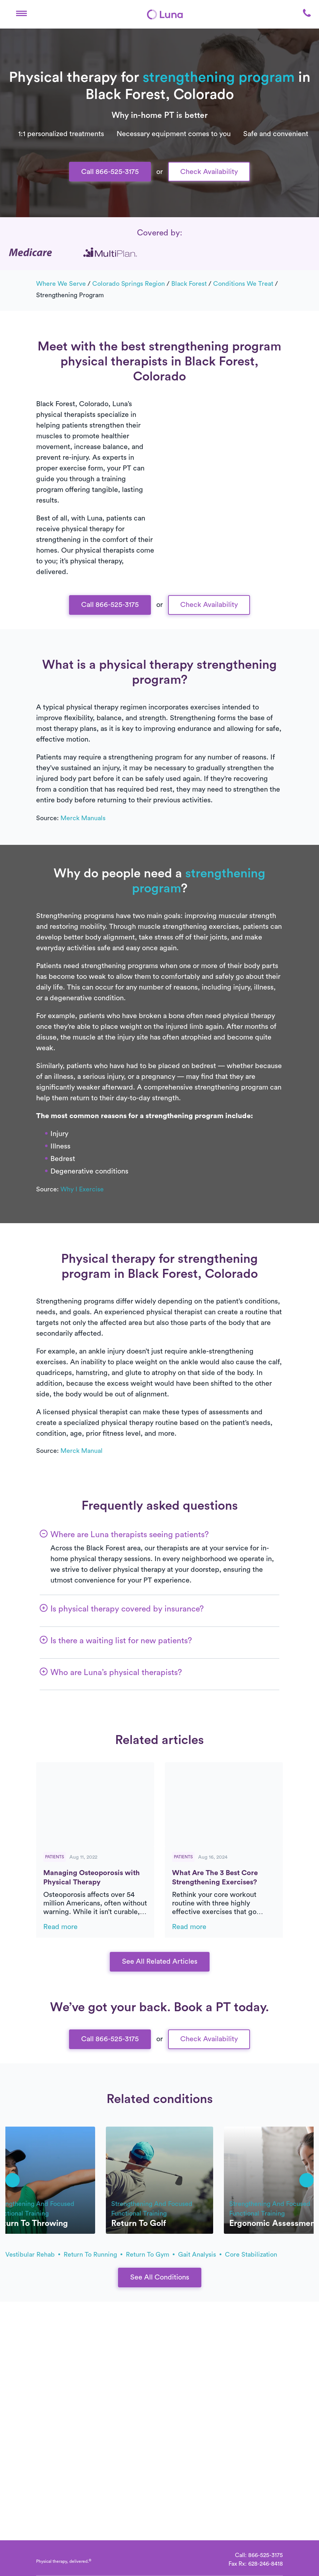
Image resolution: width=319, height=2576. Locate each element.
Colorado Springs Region (128, 283)
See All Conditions (159, 2277)
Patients (54, 1857)
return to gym (150, 2254)
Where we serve (61, 283)
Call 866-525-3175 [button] (110, 171)
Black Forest (189, 283)
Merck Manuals (82, 818)
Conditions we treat (243, 283)
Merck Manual (81, 1451)
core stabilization (251, 2254)
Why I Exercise (82, 1189)
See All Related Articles (159, 1961)
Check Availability (209, 171)
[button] (21, 14)
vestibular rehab (32, 2254)
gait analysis (199, 2254)
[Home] (165, 14)
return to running (93, 2254)
